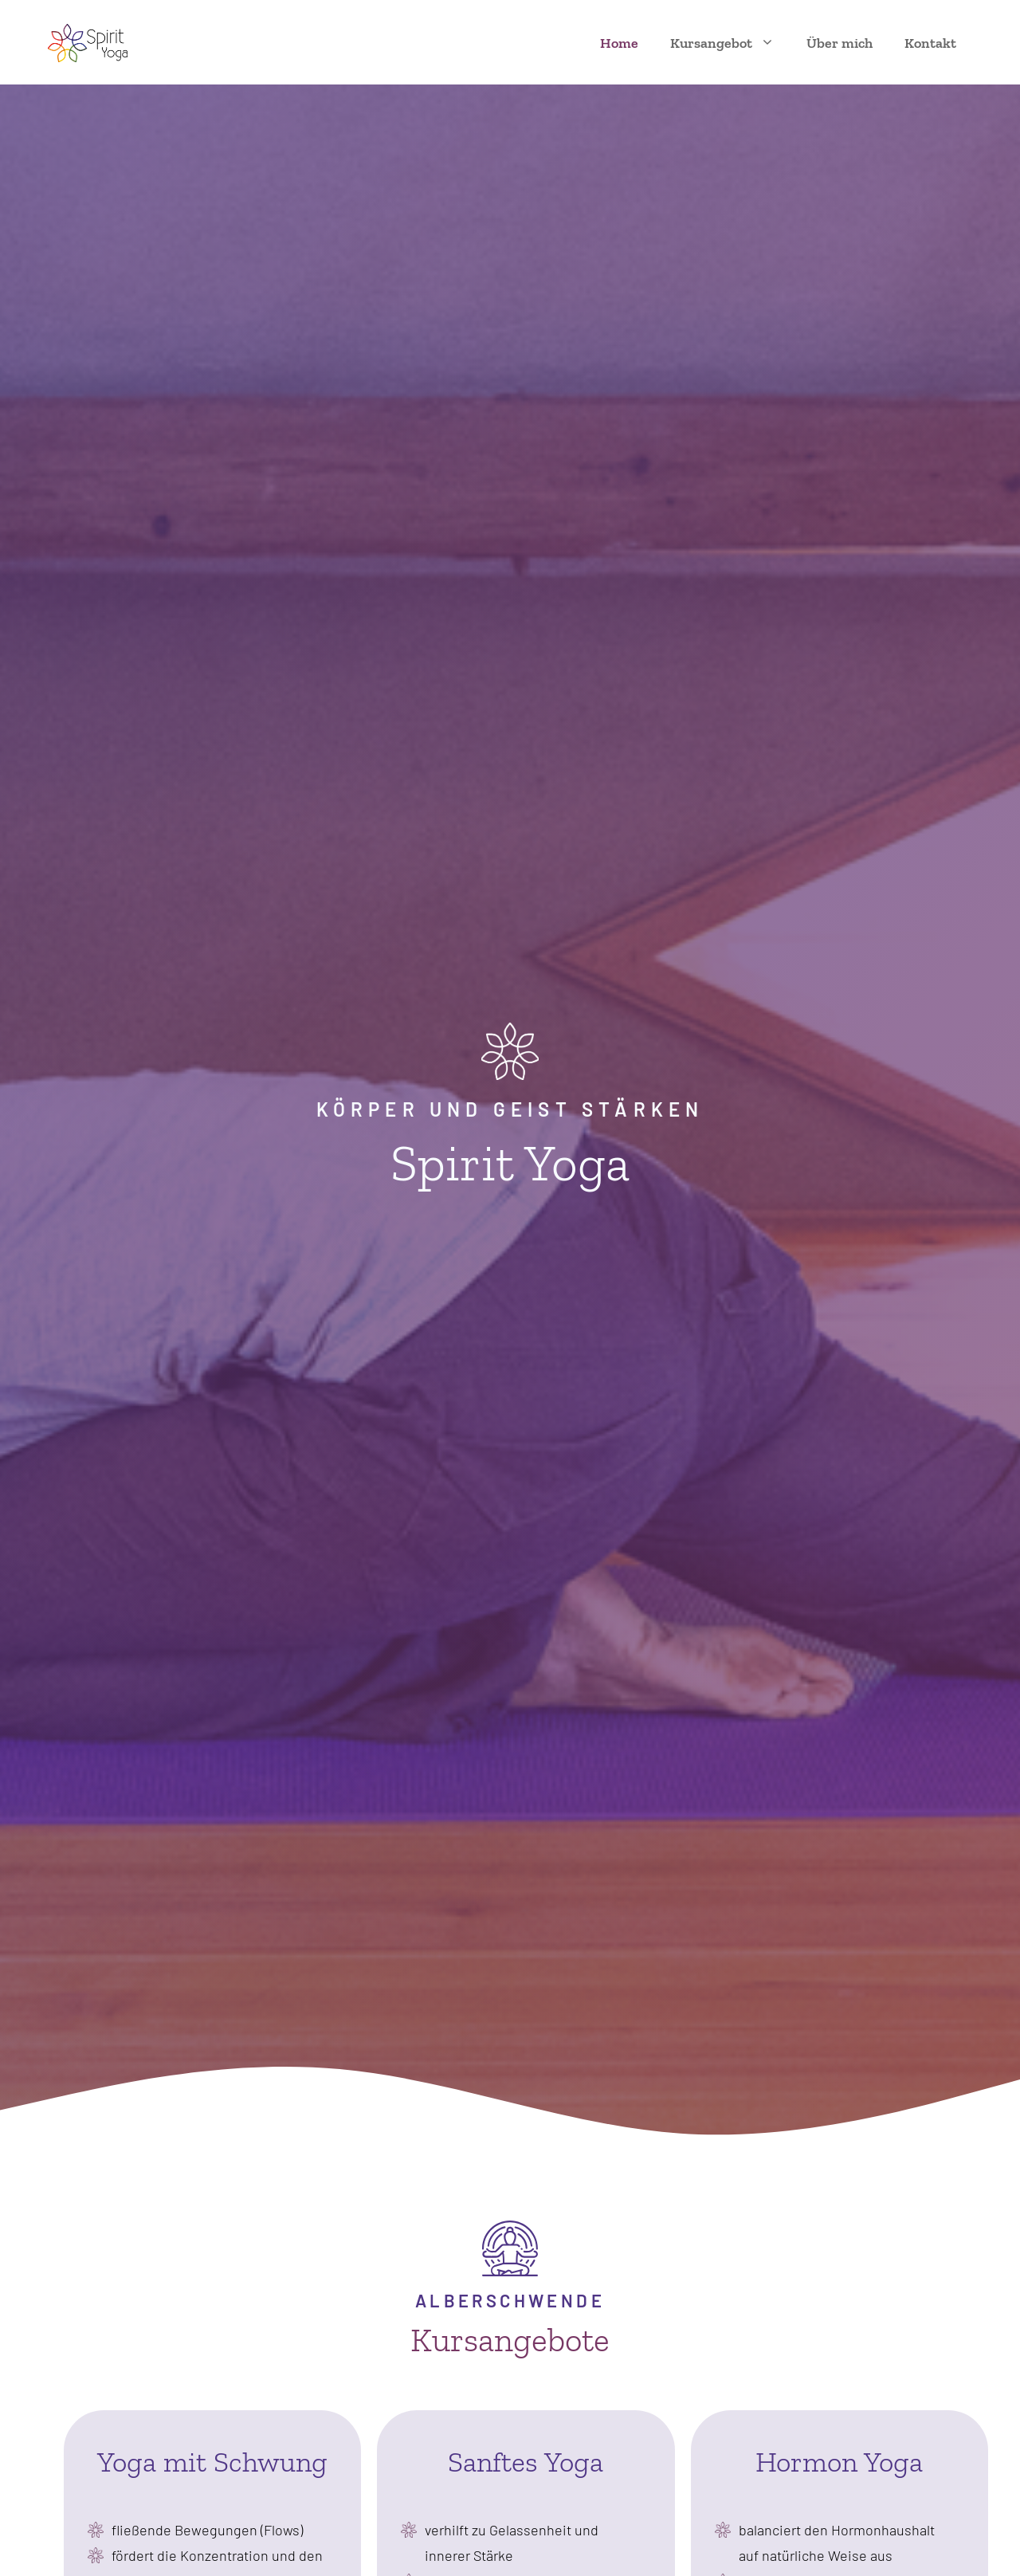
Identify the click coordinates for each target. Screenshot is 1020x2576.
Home (619, 43)
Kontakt (930, 43)
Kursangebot (730, 43)
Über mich (839, 43)
